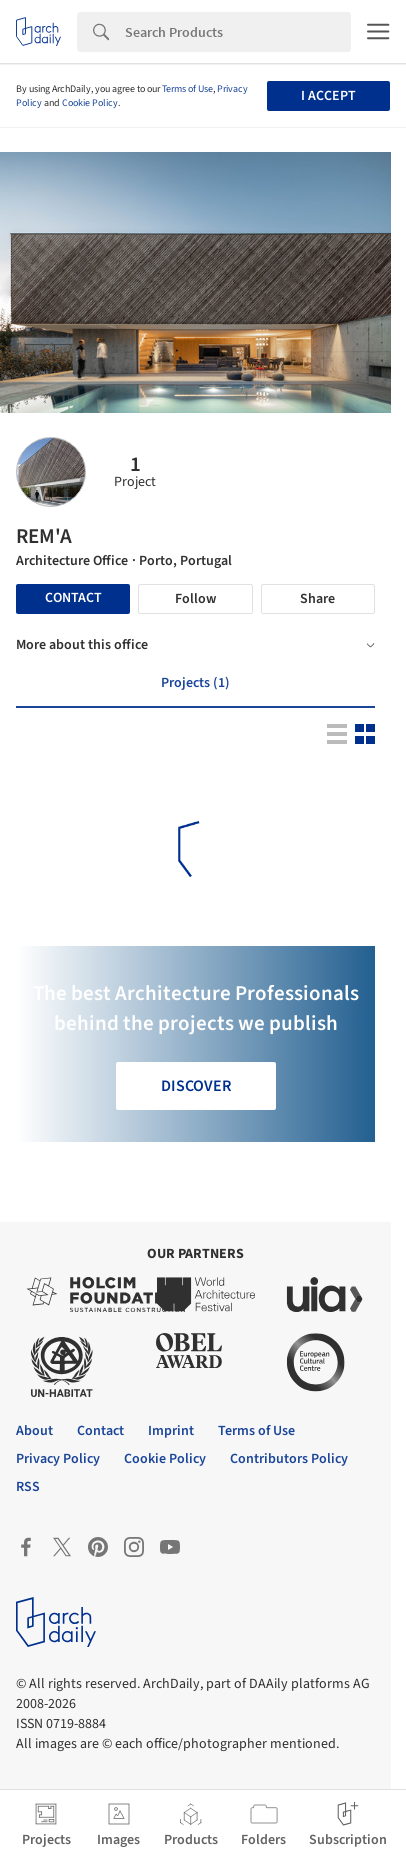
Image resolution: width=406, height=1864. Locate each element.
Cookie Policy (90, 103)
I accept (328, 96)
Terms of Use (187, 89)
